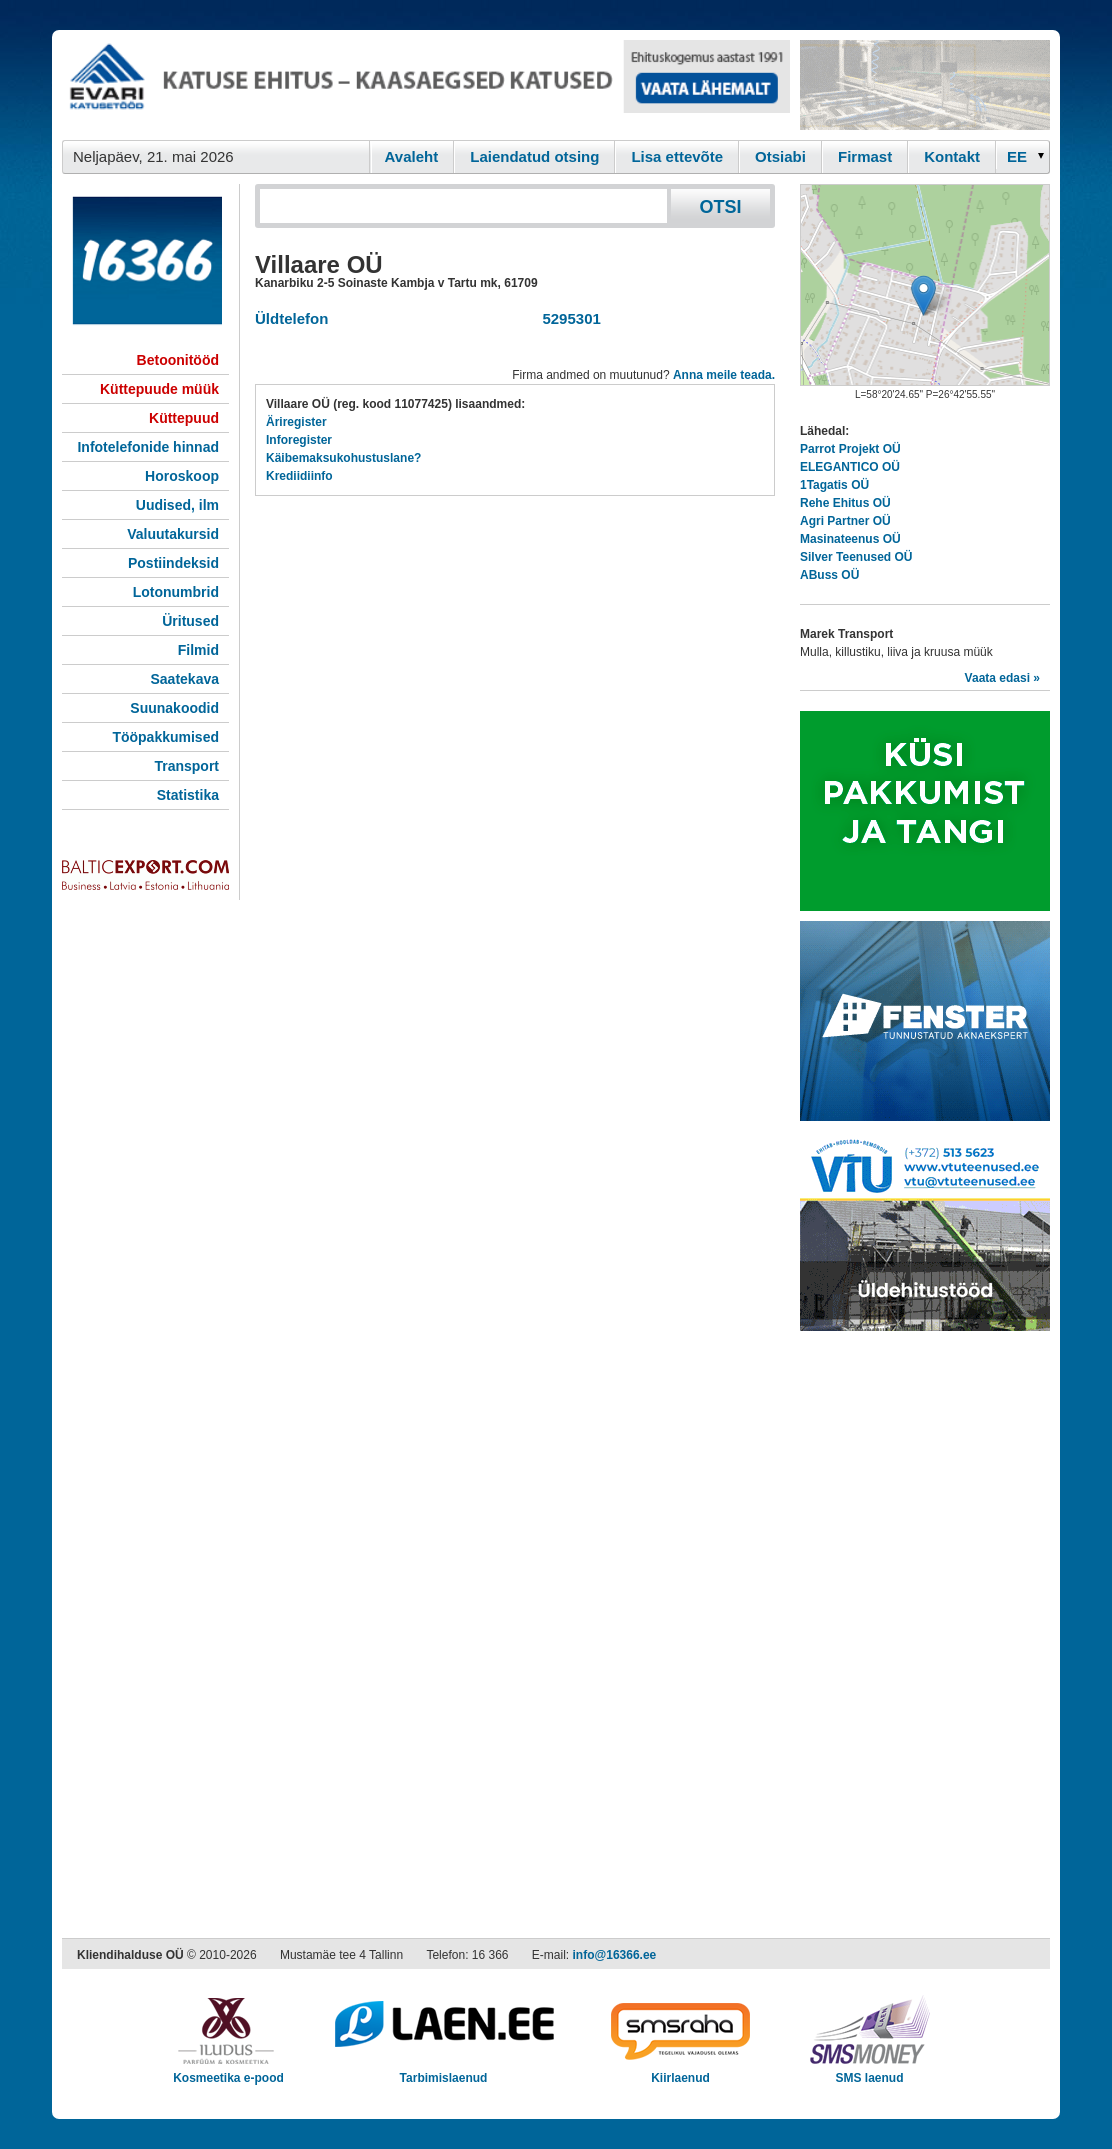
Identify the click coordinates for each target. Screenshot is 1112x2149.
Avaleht (412, 156)
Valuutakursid (173, 534)
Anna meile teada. (724, 375)
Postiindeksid (173, 563)
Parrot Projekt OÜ (850, 449)
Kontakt (952, 156)
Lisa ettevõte (677, 156)
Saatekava (184, 679)
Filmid (198, 650)
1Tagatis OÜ (834, 485)
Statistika (188, 795)
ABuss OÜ (829, 575)
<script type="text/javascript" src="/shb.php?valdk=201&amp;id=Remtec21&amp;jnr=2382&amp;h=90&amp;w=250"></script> (925, 85)
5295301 (567, 318)
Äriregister (296, 422)
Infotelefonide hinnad (148, 447)
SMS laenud (869, 2071)
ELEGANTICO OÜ (850, 467)
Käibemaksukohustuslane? (343, 458)
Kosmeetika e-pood (228, 2071)
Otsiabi (780, 156)
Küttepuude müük (159, 389)
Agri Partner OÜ (845, 521)
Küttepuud (184, 418)
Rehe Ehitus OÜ (845, 503)
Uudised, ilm (177, 505)
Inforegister (299, 440)
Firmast (865, 156)
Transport (186, 766)
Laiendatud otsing (534, 156)
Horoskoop (182, 476)
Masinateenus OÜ (850, 539)
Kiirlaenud (680, 2071)
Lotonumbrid (176, 592)
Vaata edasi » (1002, 678)
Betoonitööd (178, 360)
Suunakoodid (174, 708)
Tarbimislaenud (443, 2071)
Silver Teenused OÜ (856, 557)
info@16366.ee (615, 1955)
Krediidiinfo (299, 476)
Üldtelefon (291, 318)
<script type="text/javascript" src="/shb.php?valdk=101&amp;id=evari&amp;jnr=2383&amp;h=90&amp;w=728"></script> (426, 85)
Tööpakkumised (165, 737)
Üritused (190, 621)
